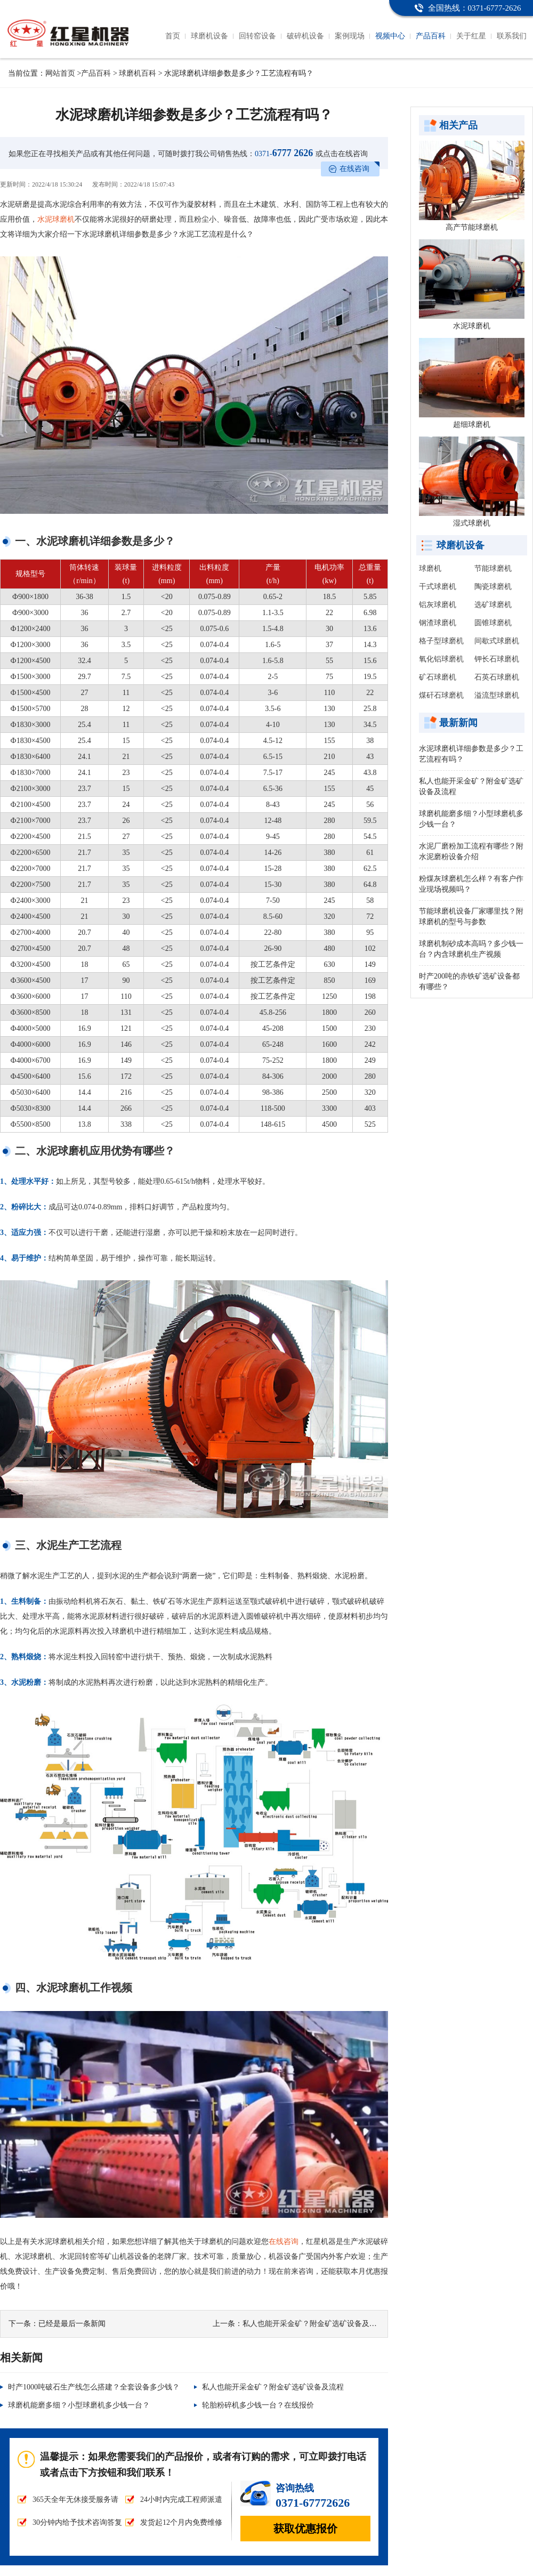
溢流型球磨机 (496, 695)
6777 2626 (284, 153)
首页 (172, 36)
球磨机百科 (137, 73)
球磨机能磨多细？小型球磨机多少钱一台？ (79, 2405)
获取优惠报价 (305, 2528)
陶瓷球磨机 (493, 587)
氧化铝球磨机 (441, 659)
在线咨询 (354, 169)
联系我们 (512, 36)
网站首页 (60, 73)
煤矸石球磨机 (441, 695)
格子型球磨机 (441, 641)
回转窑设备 (257, 36)
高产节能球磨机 (472, 227)
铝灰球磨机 (437, 605)
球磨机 (430, 568)
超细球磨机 (471, 425)
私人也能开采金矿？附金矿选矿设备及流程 (313, 2324)
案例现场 (350, 36)
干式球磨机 (437, 587)
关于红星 (471, 36)
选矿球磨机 (493, 605)
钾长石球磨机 (496, 659)
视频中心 (390, 36)
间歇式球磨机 (496, 641)
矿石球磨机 (437, 677)
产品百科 (431, 36)
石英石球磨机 (496, 677)
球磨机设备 (209, 36)
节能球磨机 (493, 568)
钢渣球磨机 (437, 623)
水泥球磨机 (56, 219)
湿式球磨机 (471, 523)
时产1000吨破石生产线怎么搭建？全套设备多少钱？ (94, 2387)
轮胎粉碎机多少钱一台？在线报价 (258, 2405)
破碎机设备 (305, 36)
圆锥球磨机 (493, 623)
